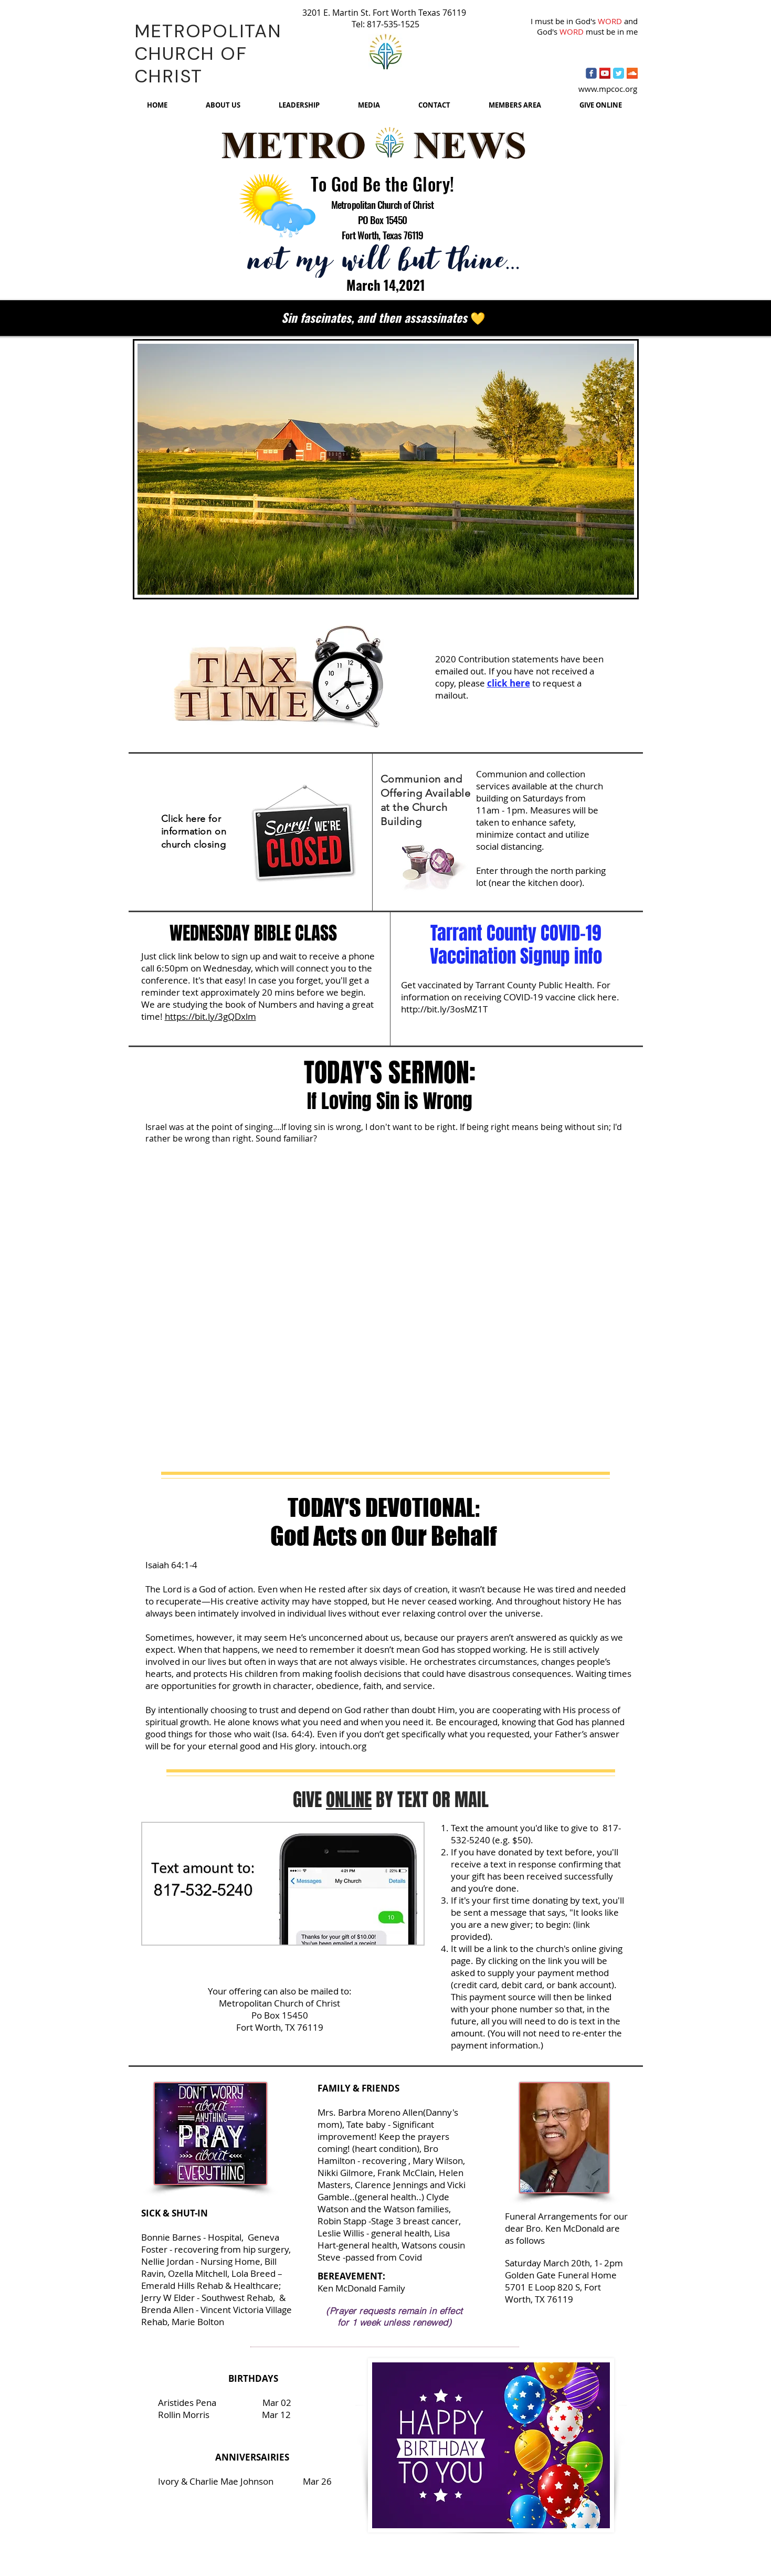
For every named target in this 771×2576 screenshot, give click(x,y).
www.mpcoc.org (607, 88)
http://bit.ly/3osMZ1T (444, 1009)
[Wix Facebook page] (591, 73)
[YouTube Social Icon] (604, 73)
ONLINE (349, 1799)
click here (508, 683)
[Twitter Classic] (618, 73)
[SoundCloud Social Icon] (632, 73)
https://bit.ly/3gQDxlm (210, 1016)
